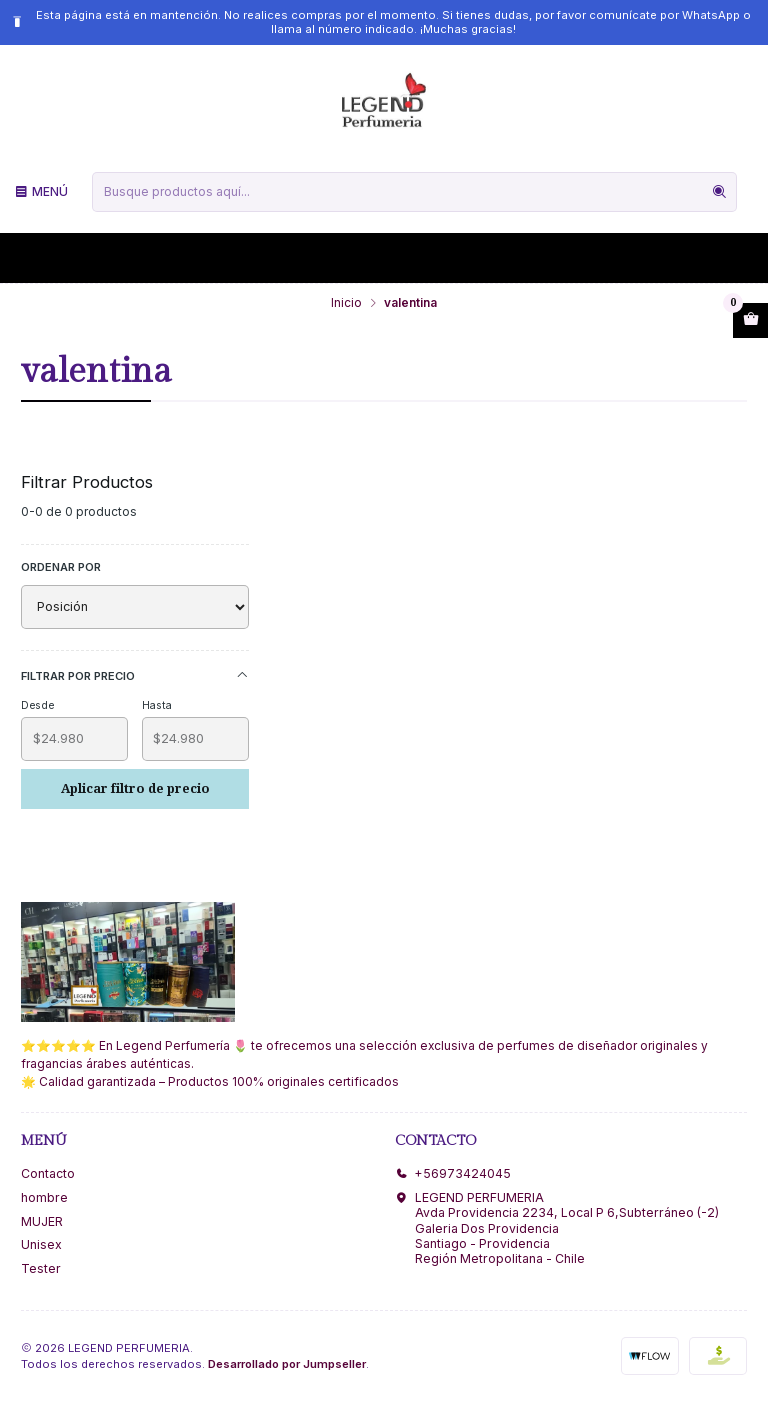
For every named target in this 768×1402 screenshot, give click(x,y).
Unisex (41, 1244)
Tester (41, 1268)
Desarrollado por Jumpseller (287, 1364)
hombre (44, 1197)
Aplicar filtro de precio (135, 788)
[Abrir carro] (750, 321)
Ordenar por (61, 567)
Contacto (48, 1173)
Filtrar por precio (135, 675)
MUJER (42, 1221)
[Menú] (41, 191)
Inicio (346, 303)
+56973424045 (453, 1173)
